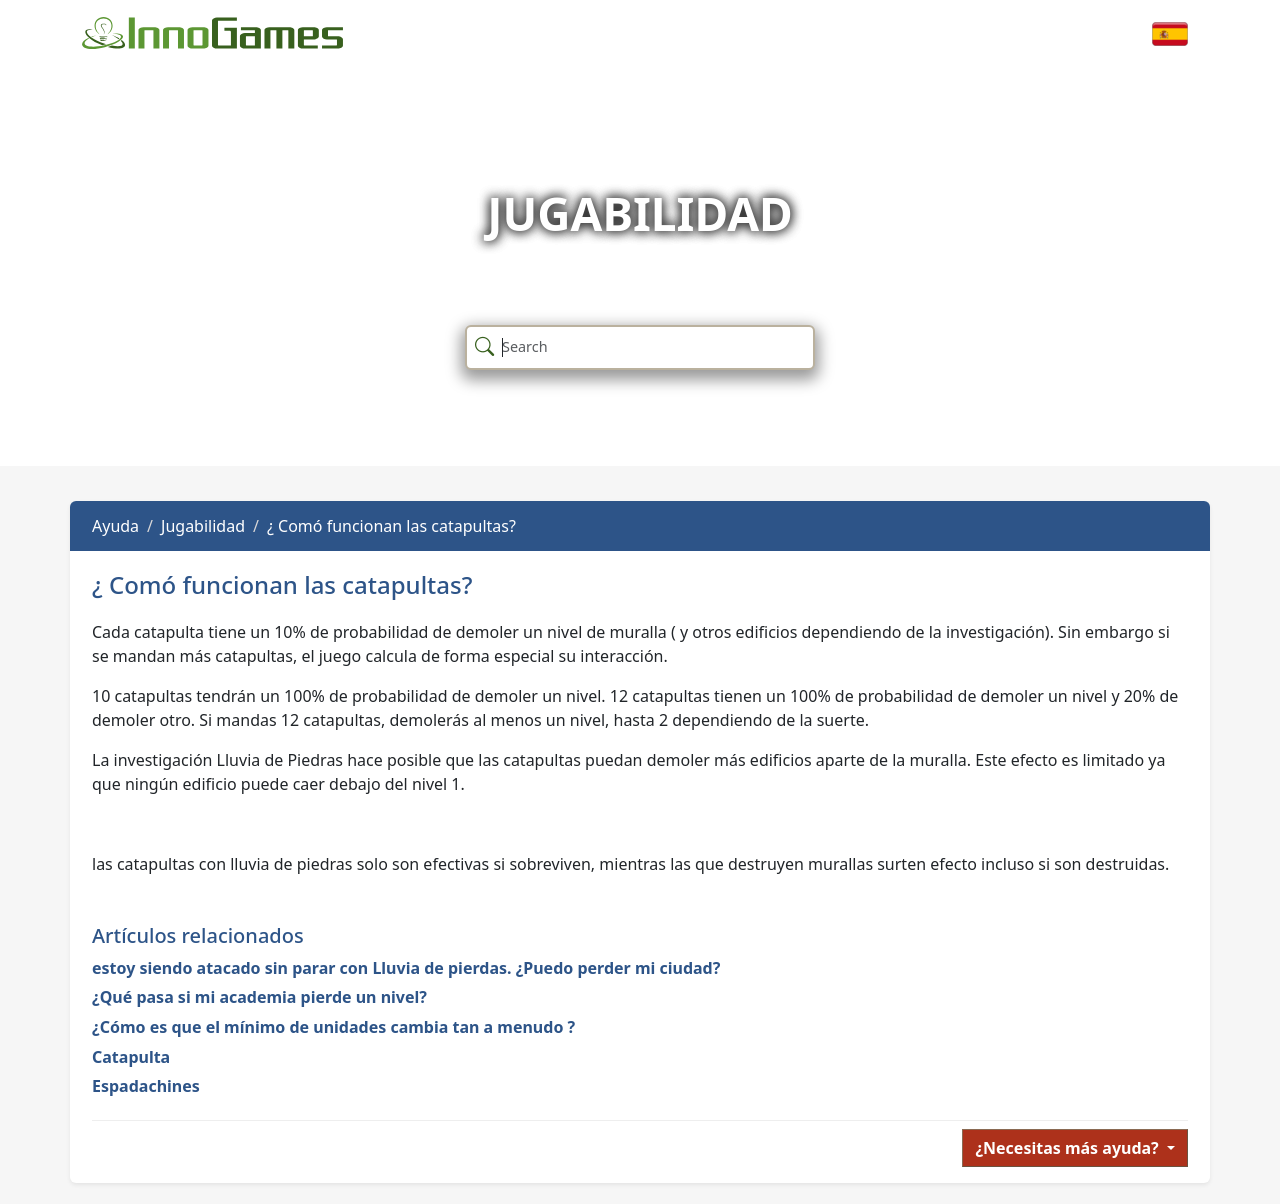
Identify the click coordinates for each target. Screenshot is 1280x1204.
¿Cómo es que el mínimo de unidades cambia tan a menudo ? (333, 1027)
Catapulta (131, 1057)
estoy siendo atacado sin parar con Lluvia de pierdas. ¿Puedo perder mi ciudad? (406, 968)
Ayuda (115, 526)
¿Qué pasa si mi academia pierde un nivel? (259, 997)
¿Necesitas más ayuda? (1069, 1148)
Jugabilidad (203, 526)
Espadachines (146, 1086)
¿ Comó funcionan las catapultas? (391, 526)
